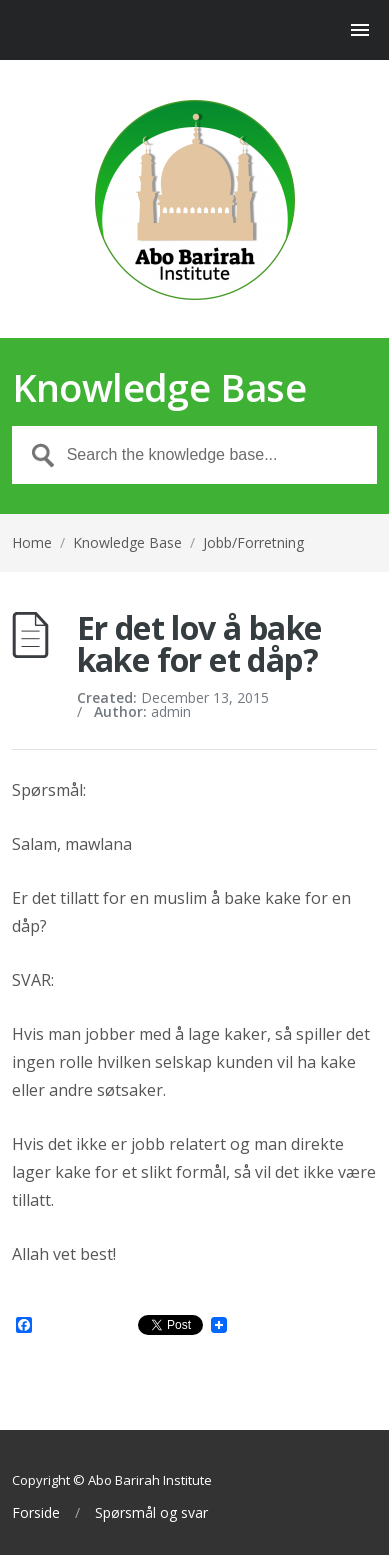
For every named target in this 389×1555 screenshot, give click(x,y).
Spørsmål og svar (151, 1513)
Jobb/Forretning (253, 542)
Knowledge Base (127, 542)
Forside (36, 1513)
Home (32, 542)
